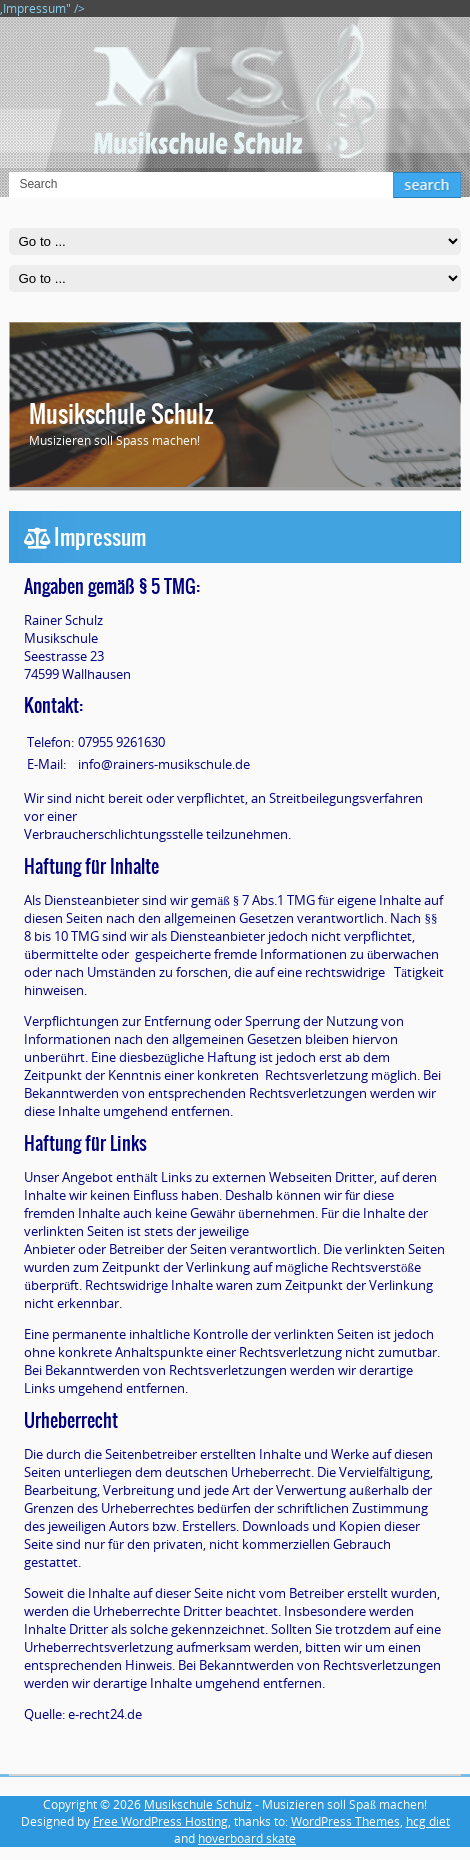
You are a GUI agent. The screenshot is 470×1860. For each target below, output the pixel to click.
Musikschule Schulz (121, 414)
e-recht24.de (105, 1714)
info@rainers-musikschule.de (164, 764)
